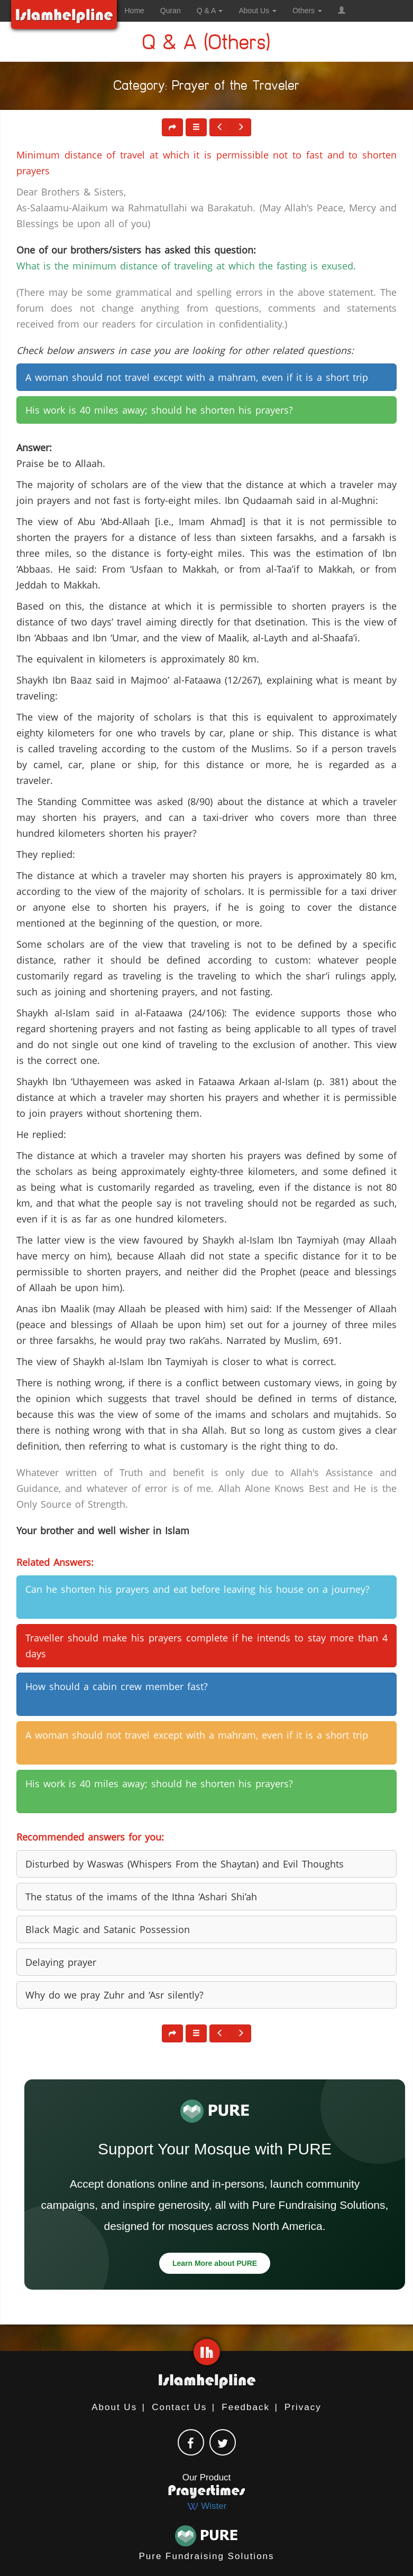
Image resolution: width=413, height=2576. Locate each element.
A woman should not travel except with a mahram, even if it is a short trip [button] (196, 377)
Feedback (246, 2407)
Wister (207, 2506)
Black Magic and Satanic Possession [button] (107, 1929)
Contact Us (179, 2407)
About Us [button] (257, 10)
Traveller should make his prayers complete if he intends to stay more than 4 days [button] (206, 1645)
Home (134, 10)
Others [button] (307, 10)
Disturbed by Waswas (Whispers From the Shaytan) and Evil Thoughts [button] (184, 1864)
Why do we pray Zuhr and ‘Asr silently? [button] (114, 1995)
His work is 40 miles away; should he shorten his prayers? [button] (159, 410)
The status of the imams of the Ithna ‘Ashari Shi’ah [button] (141, 1896)
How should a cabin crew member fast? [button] (116, 1686)
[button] (341, 10)
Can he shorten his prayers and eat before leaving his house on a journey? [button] (197, 1589)
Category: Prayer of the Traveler (207, 87)
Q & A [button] (210, 10)
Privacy (303, 2407)
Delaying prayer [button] (60, 1962)
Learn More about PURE (214, 2263)
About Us (114, 2407)
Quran (170, 10)
